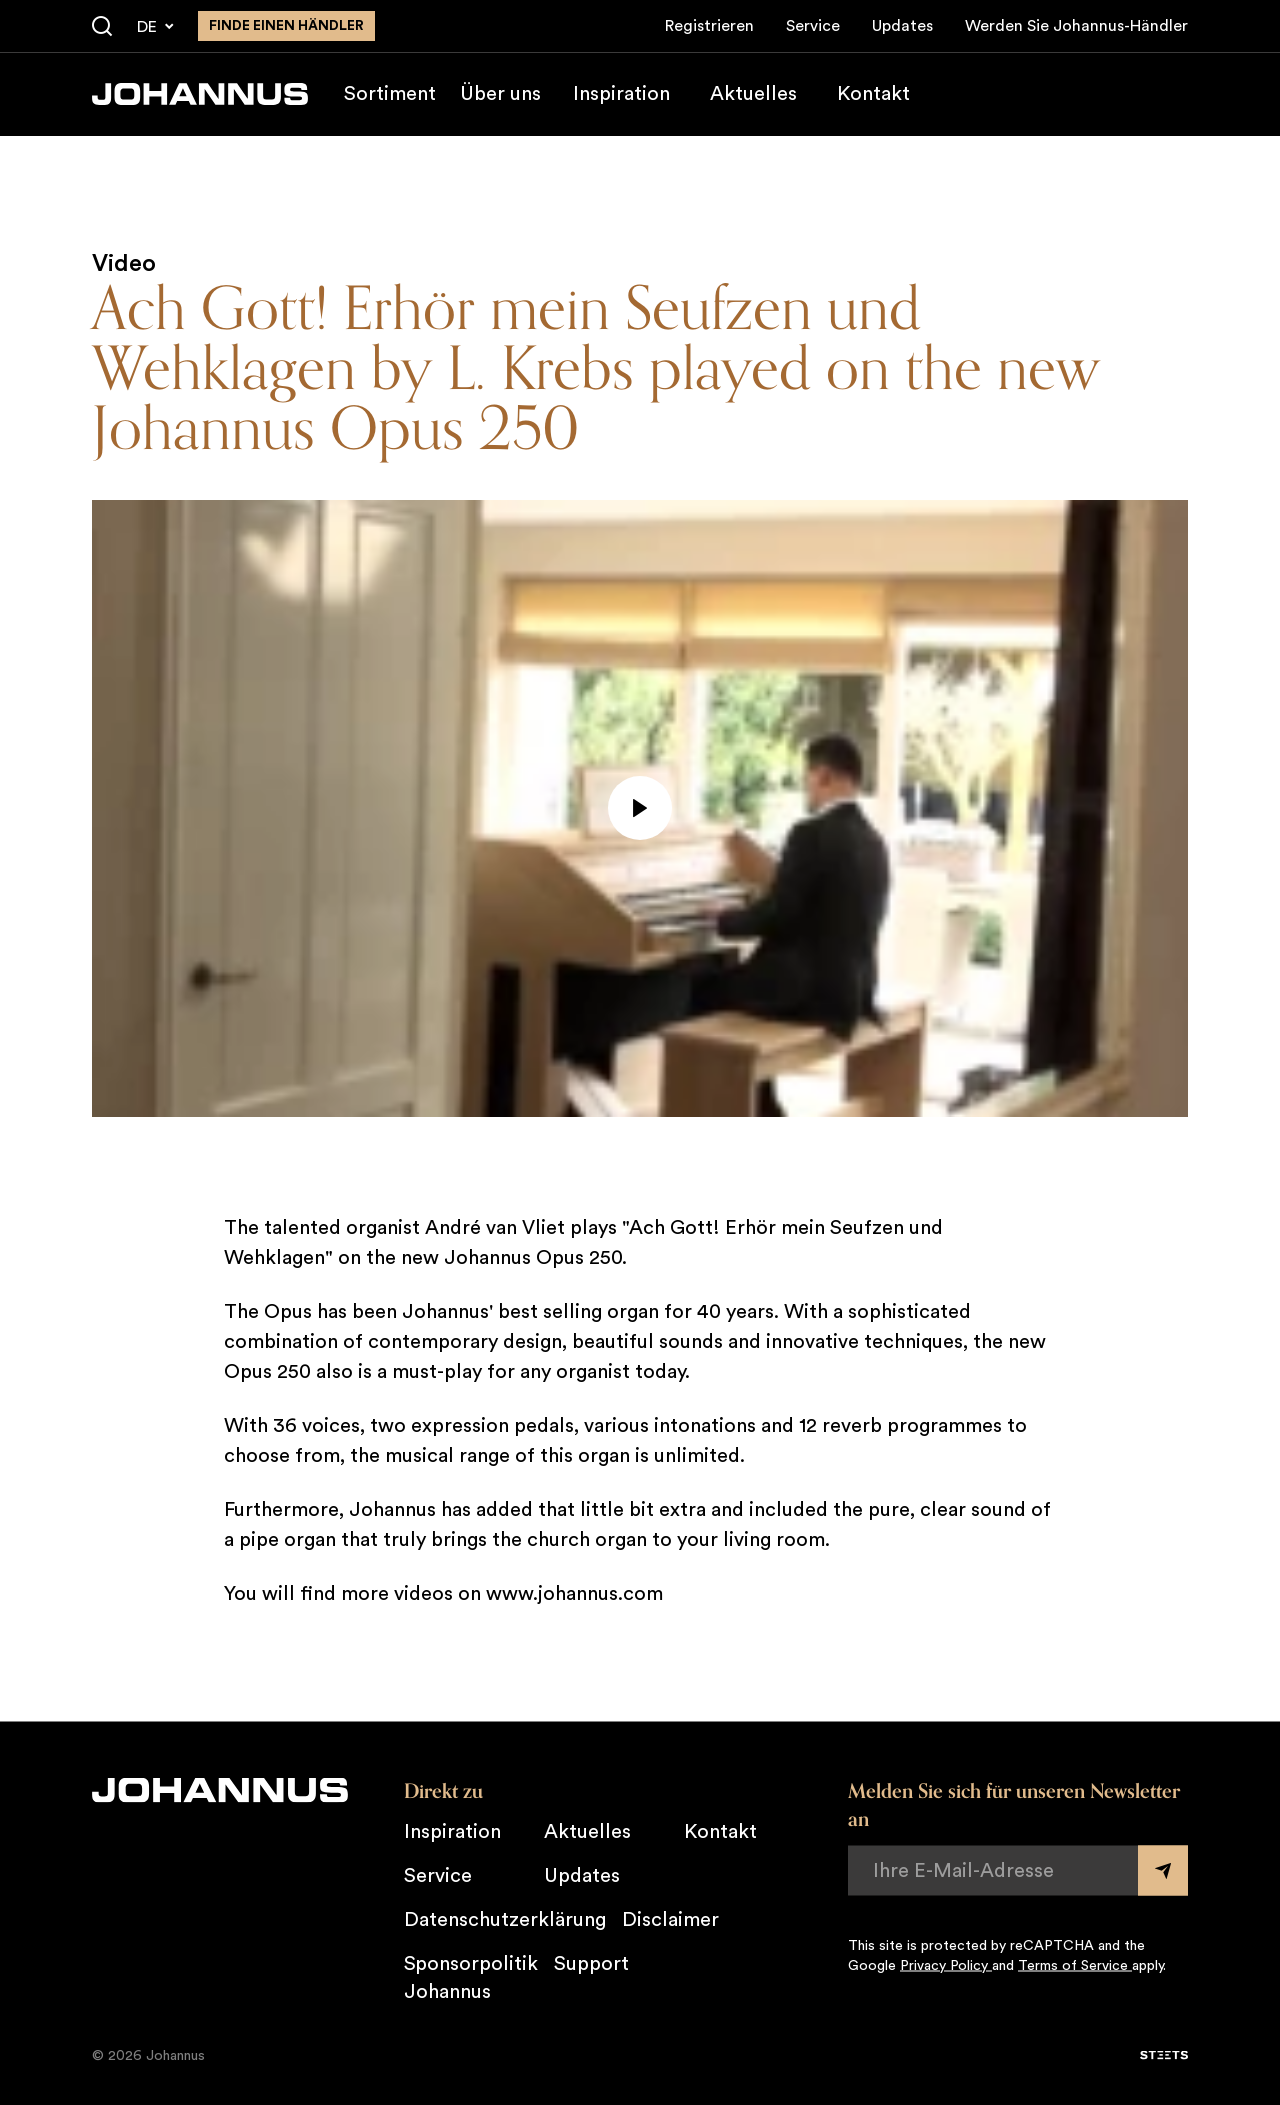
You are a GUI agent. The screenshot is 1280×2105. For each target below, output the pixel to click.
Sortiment (390, 94)
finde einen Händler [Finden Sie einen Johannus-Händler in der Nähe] (286, 26)
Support (591, 1963)
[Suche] (102, 27)
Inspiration (621, 94)
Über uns (500, 94)
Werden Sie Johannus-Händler (1076, 26)
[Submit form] (1163, 1870)
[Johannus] (200, 94)
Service (813, 26)
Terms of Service (1075, 1965)
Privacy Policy (946, 1965)
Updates (902, 26)
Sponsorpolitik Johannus (471, 1977)
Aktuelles (753, 94)
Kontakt (873, 94)
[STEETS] (1164, 2055)
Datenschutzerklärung (505, 1919)
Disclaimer (670, 1919)
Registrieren (709, 26)
